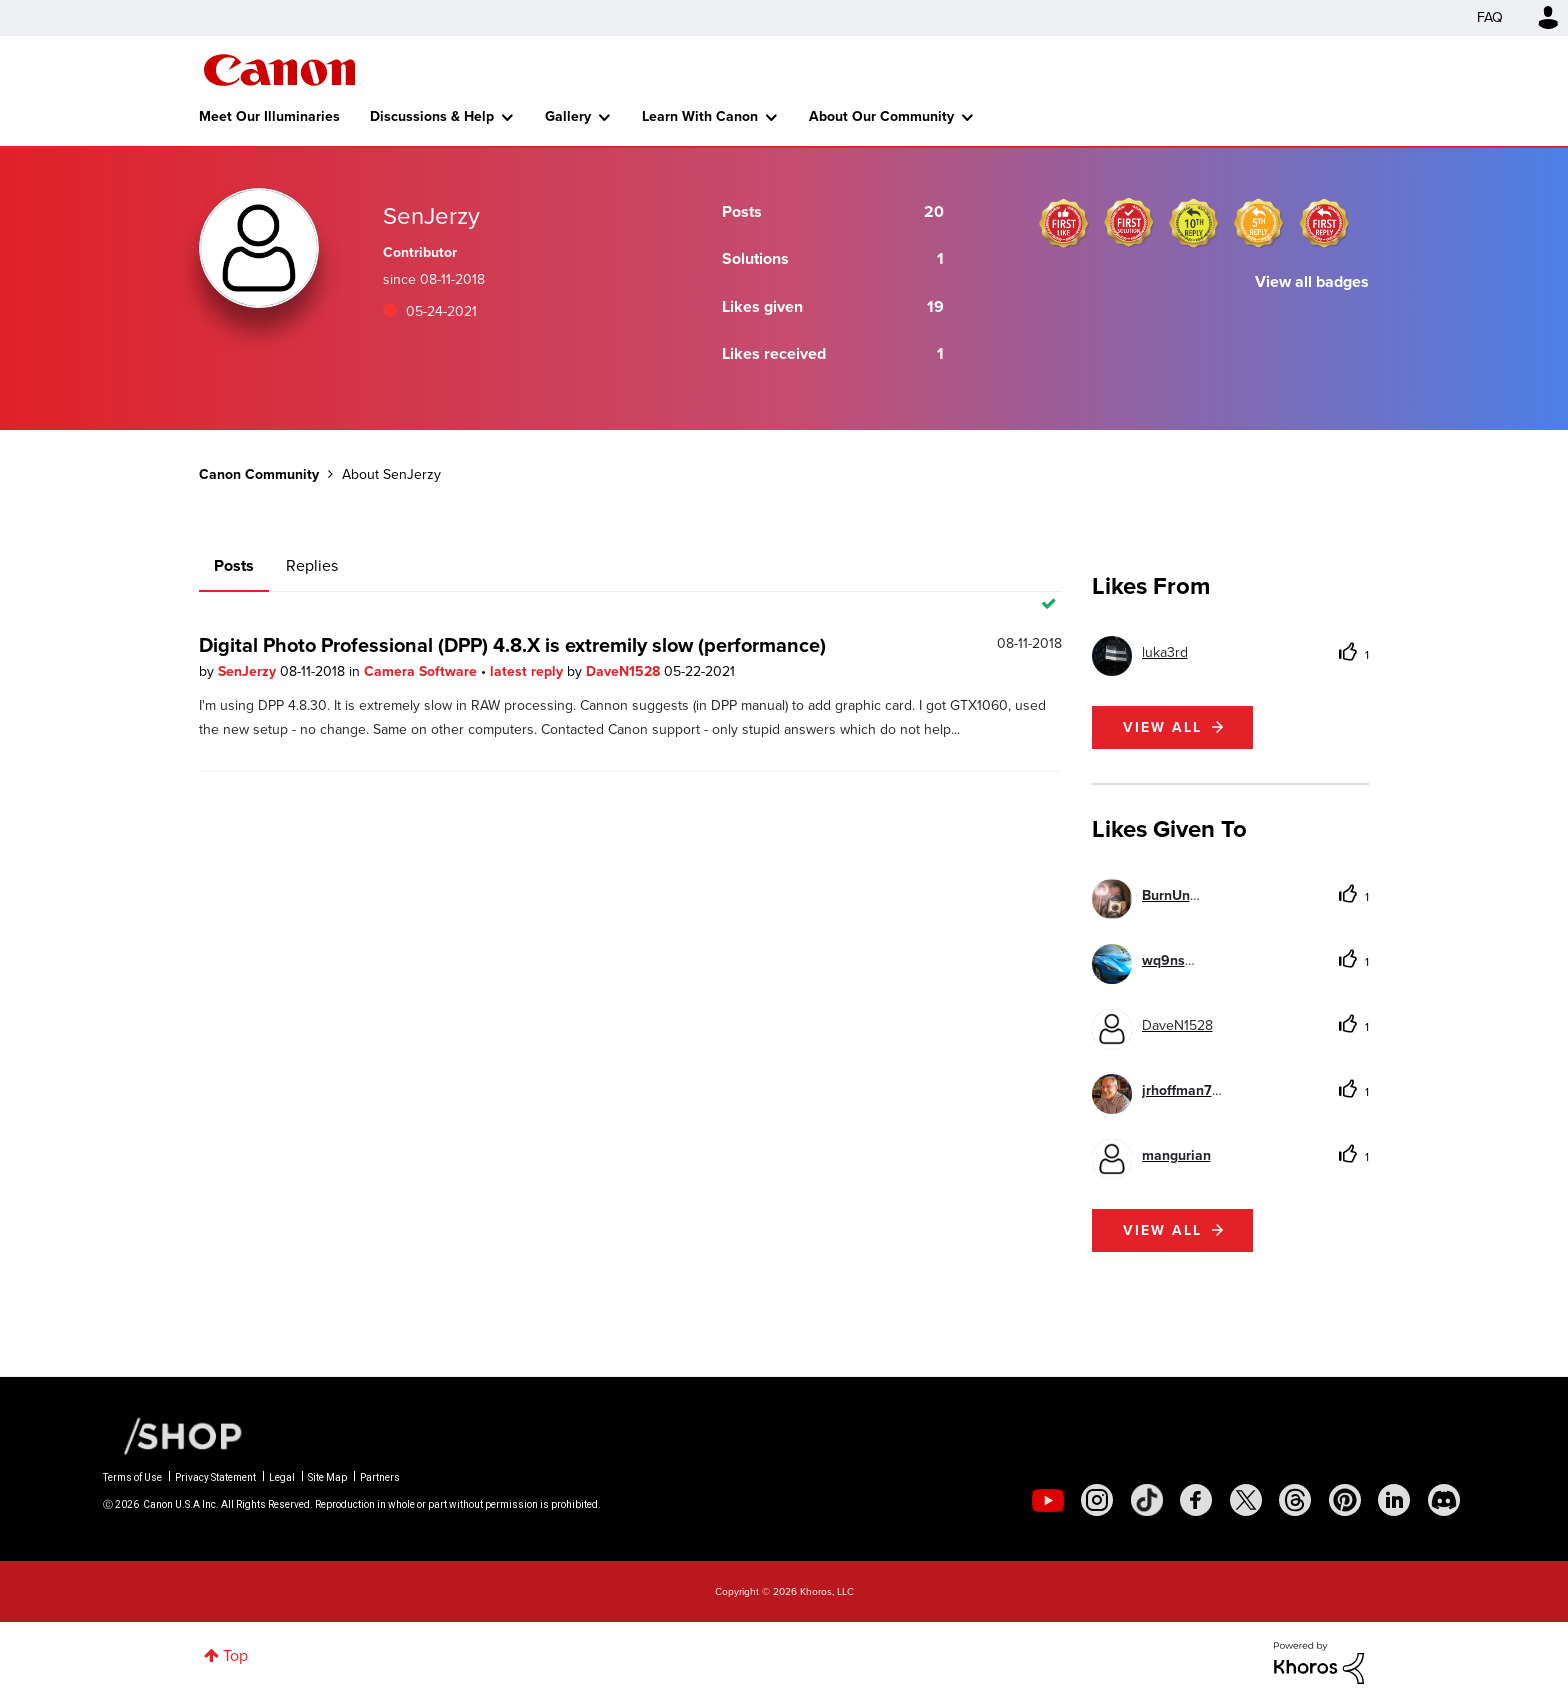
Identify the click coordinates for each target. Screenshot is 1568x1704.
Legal (282, 1477)
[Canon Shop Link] (173, 1435)
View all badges (1312, 281)
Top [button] (235, 1655)
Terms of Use (132, 1477)
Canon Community (279, 70)
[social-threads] (1295, 1500)
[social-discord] (1444, 1500)
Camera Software (422, 671)
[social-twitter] (1246, 1500)
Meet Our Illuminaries (269, 116)
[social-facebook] (1196, 1500)
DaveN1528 (625, 671)
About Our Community (881, 116)
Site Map (327, 1477)
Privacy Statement (215, 1477)
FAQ (1490, 17)
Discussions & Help (432, 116)
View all (1162, 727)
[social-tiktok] (1147, 1500)
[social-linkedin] (1394, 1500)
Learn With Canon (700, 116)
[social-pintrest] (1345, 1500)
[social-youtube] (1048, 1500)
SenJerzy (249, 671)
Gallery (568, 116)
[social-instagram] (1097, 1500)
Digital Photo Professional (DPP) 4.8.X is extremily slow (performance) (512, 645)
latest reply (528, 671)
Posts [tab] (234, 565)
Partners (380, 1477)
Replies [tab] (312, 565)
